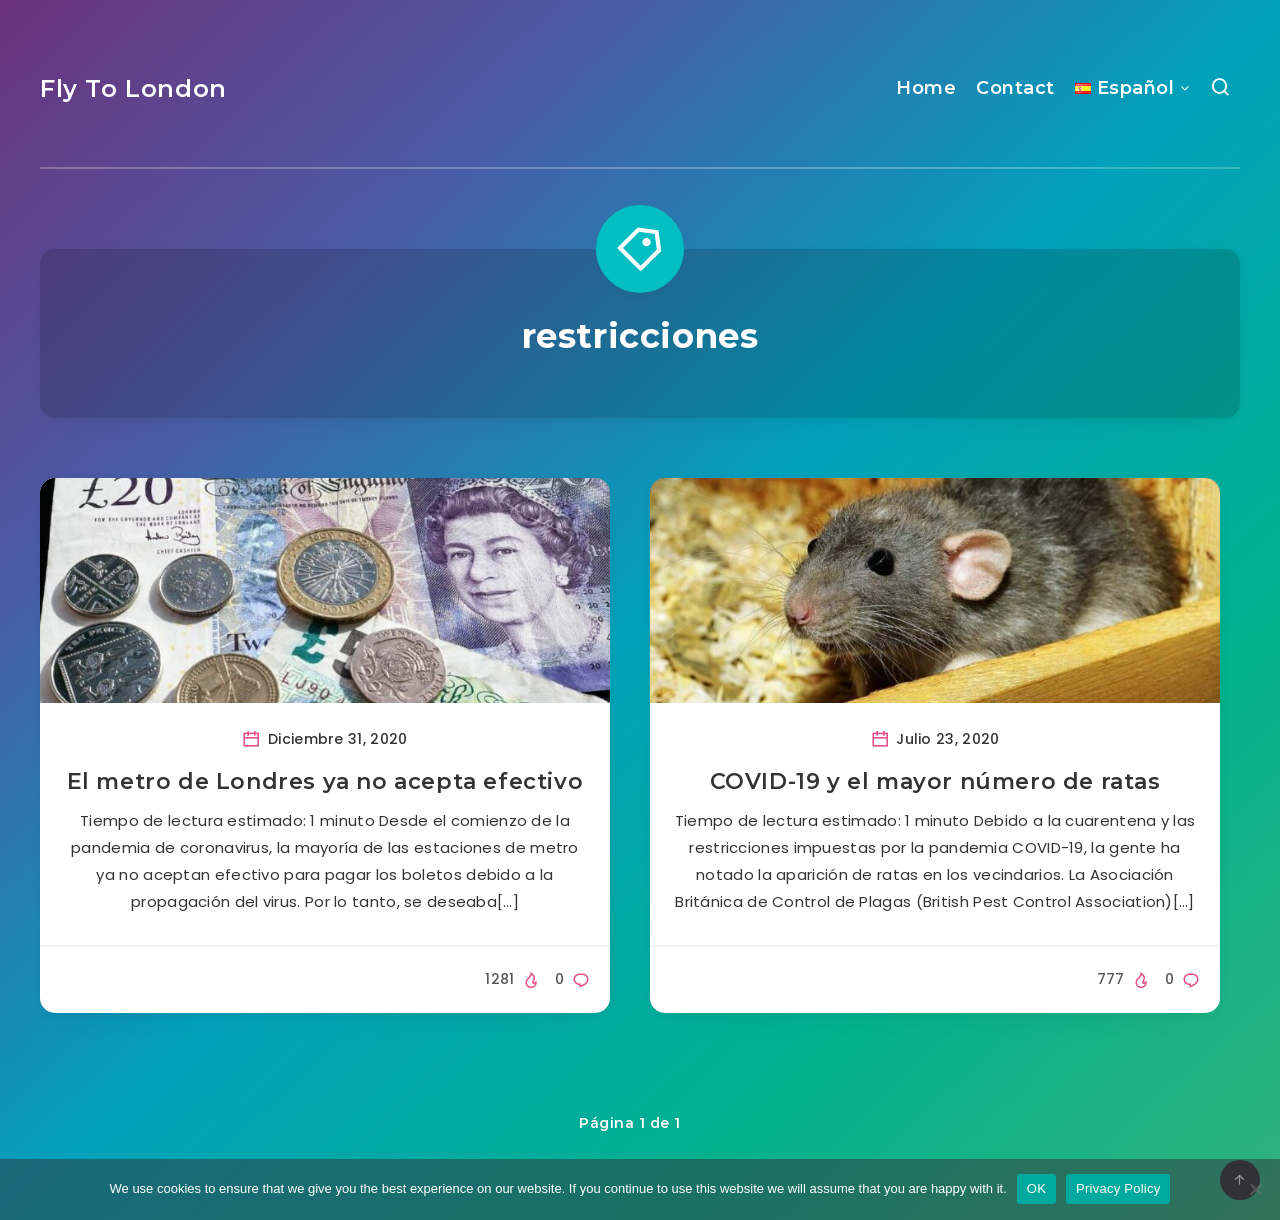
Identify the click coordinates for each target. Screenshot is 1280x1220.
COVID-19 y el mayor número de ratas (935, 781)
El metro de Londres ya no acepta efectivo (325, 781)
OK (1036, 1188)
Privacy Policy (1118, 1188)
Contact (1015, 88)
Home (926, 88)
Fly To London (133, 88)
